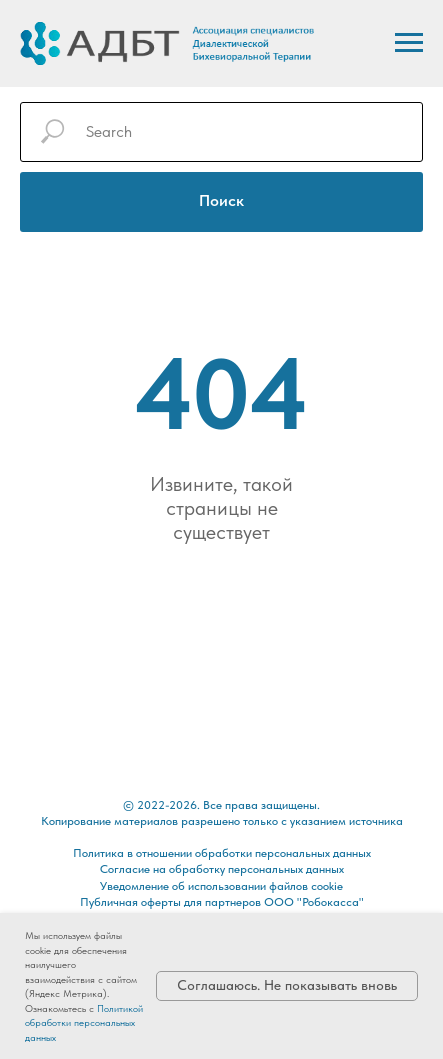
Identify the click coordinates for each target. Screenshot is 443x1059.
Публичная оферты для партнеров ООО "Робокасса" (222, 902)
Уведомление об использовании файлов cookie (221, 886)
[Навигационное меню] (409, 43)
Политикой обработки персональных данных (84, 1022)
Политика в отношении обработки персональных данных (222, 853)
